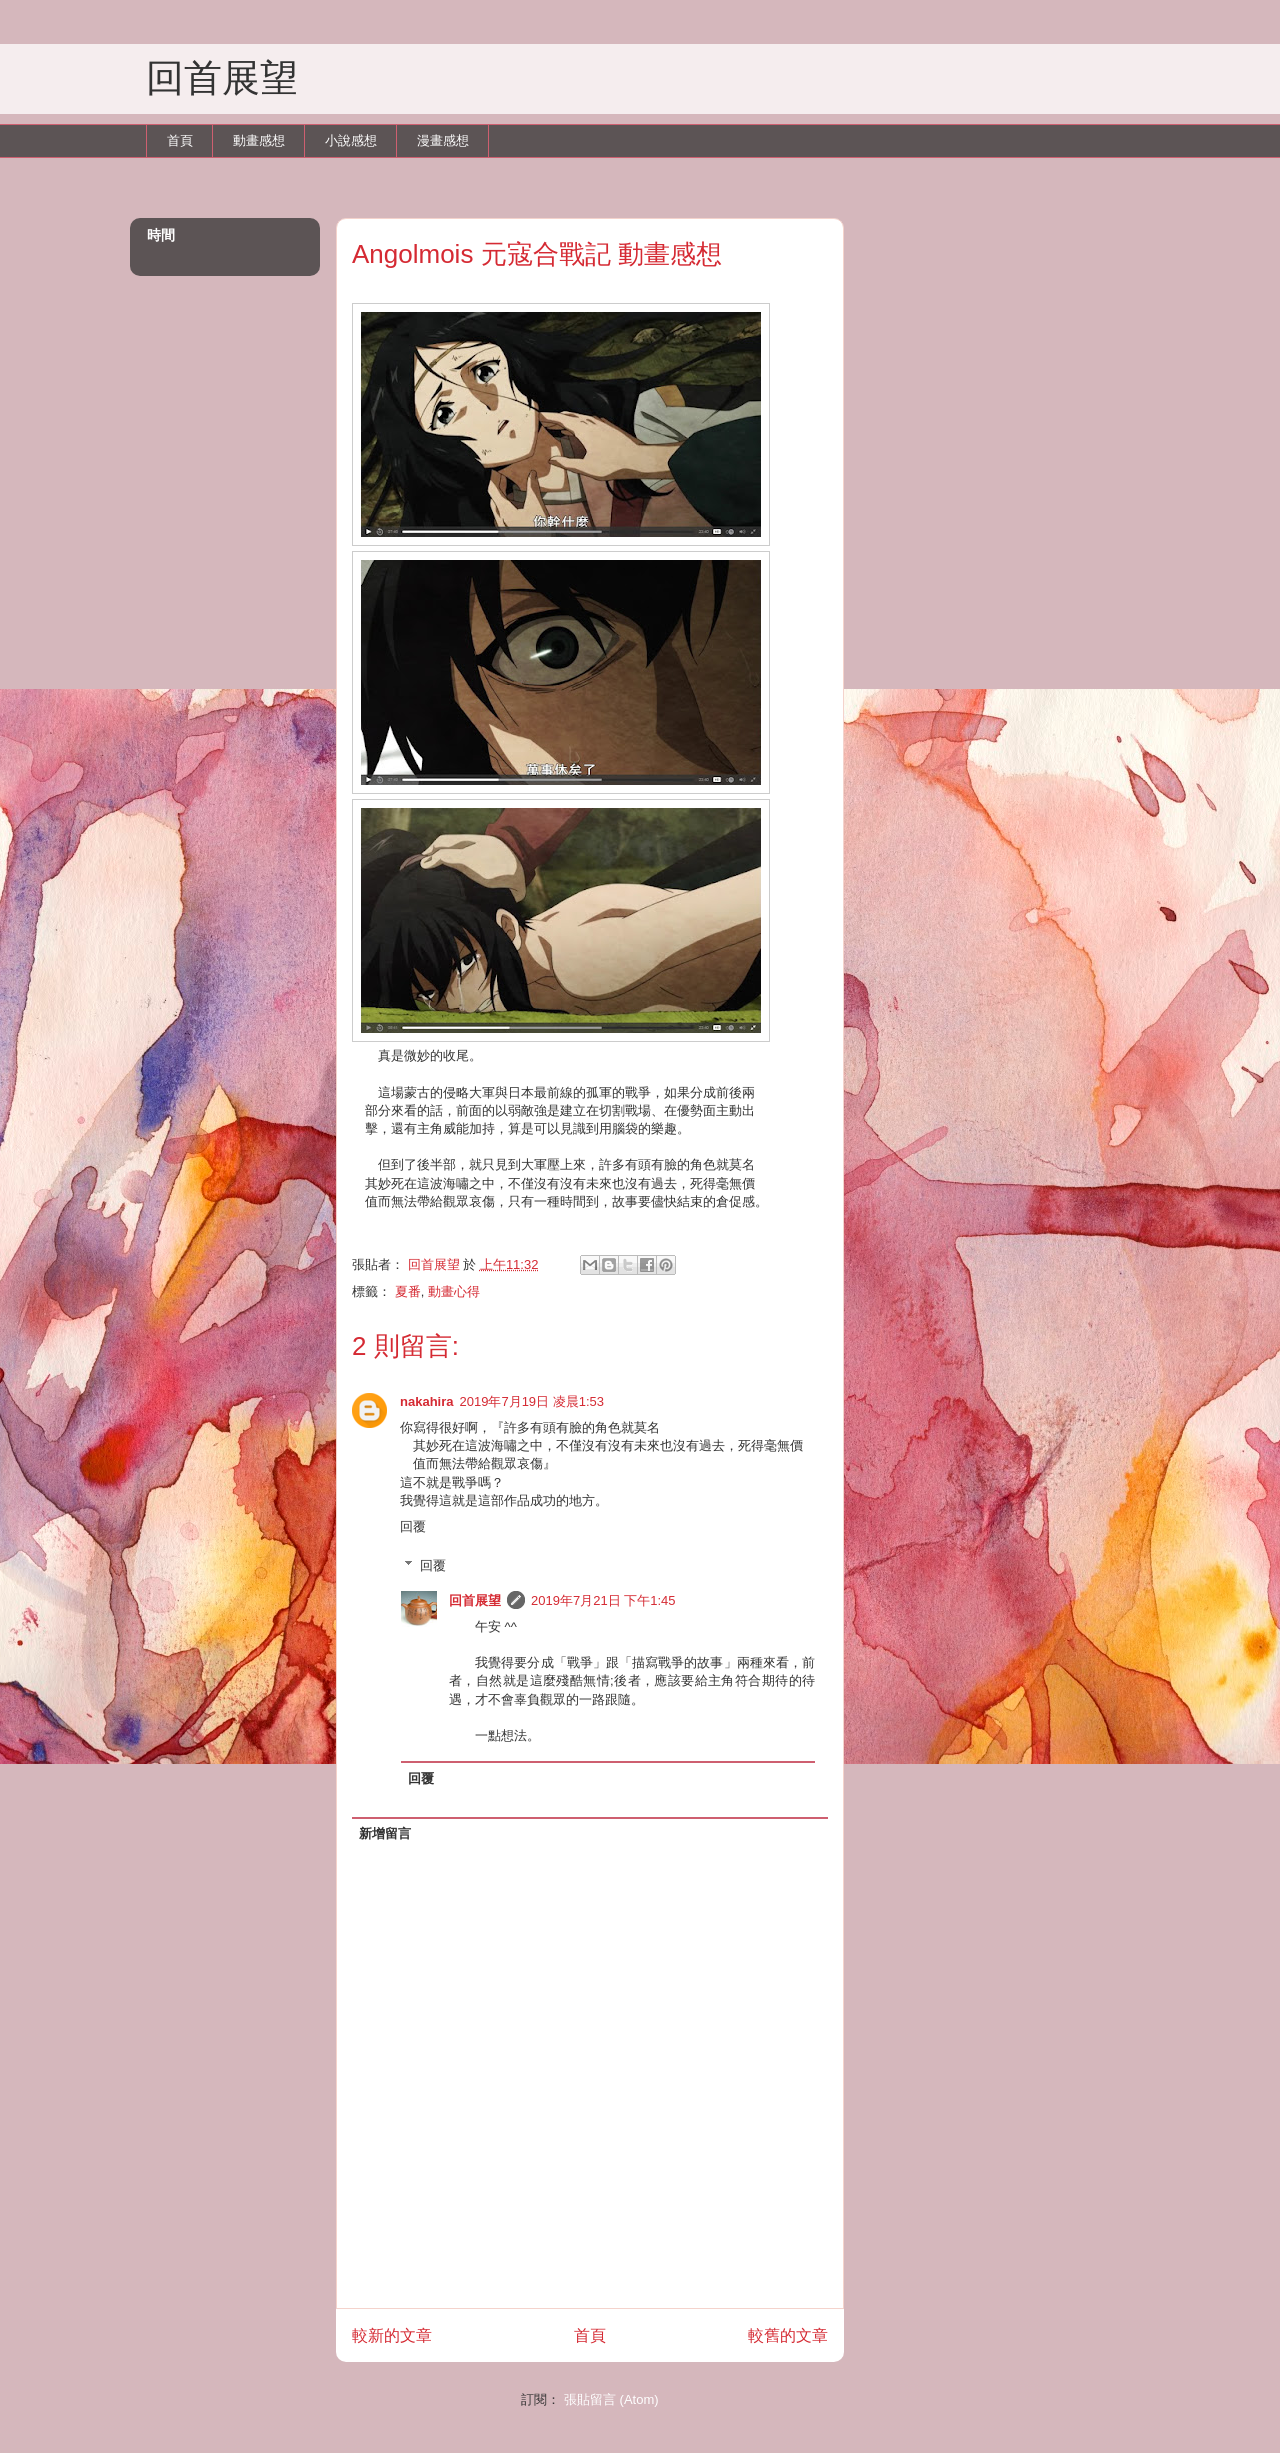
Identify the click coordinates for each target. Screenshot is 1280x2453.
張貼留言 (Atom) (611, 2399)
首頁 (180, 140)
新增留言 (385, 1833)
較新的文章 (392, 2335)
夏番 (408, 1291)
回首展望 (222, 78)
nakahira (426, 1401)
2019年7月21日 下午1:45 (603, 1600)
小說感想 (351, 140)
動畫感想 (259, 140)
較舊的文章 (788, 2335)
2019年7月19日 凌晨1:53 (531, 1401)
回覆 (413, 1526)
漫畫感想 (443, 140)
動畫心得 (454, 1291)
